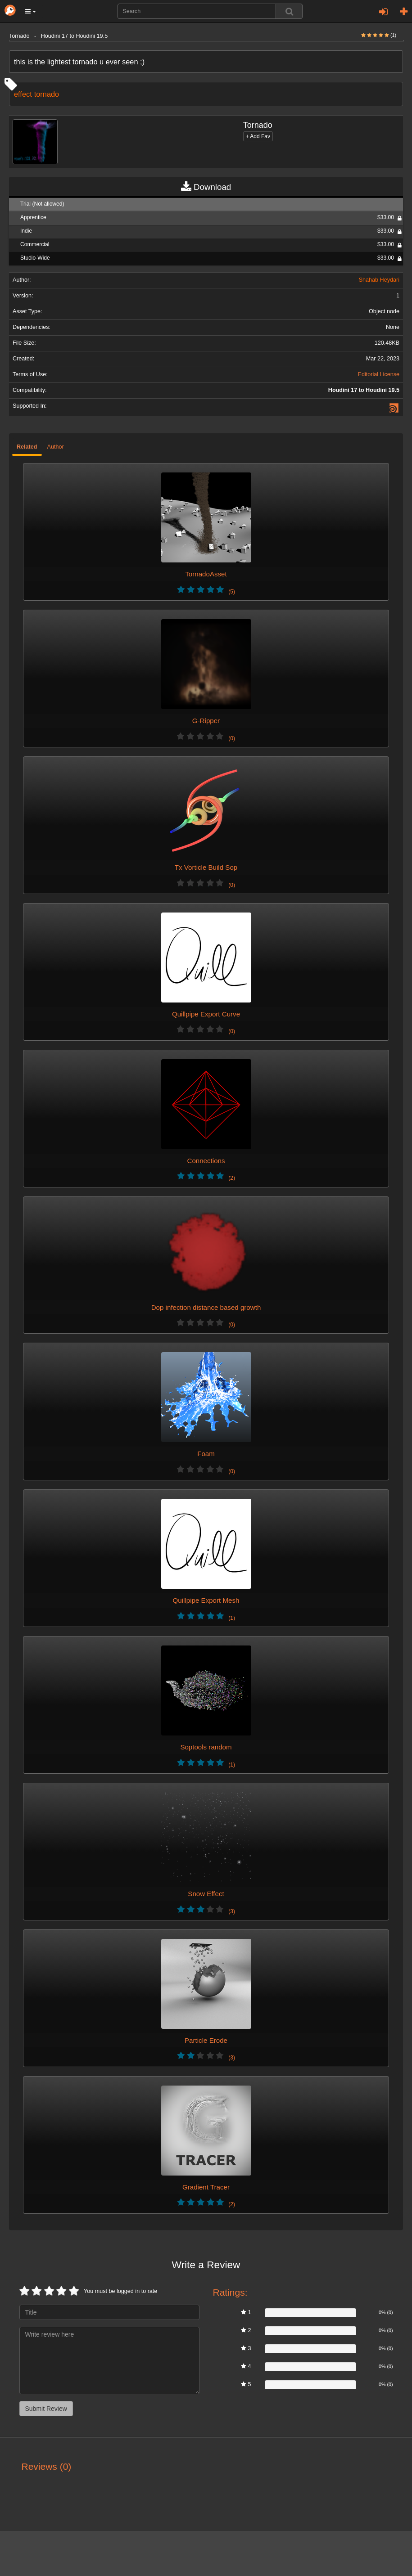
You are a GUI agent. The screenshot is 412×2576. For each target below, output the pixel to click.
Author (55, 447)
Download (206, 187)
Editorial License (378, 374)
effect (23, 94)
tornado (46, 94)
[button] (30, 11)
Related (27, 447)
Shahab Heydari (379, 280)
